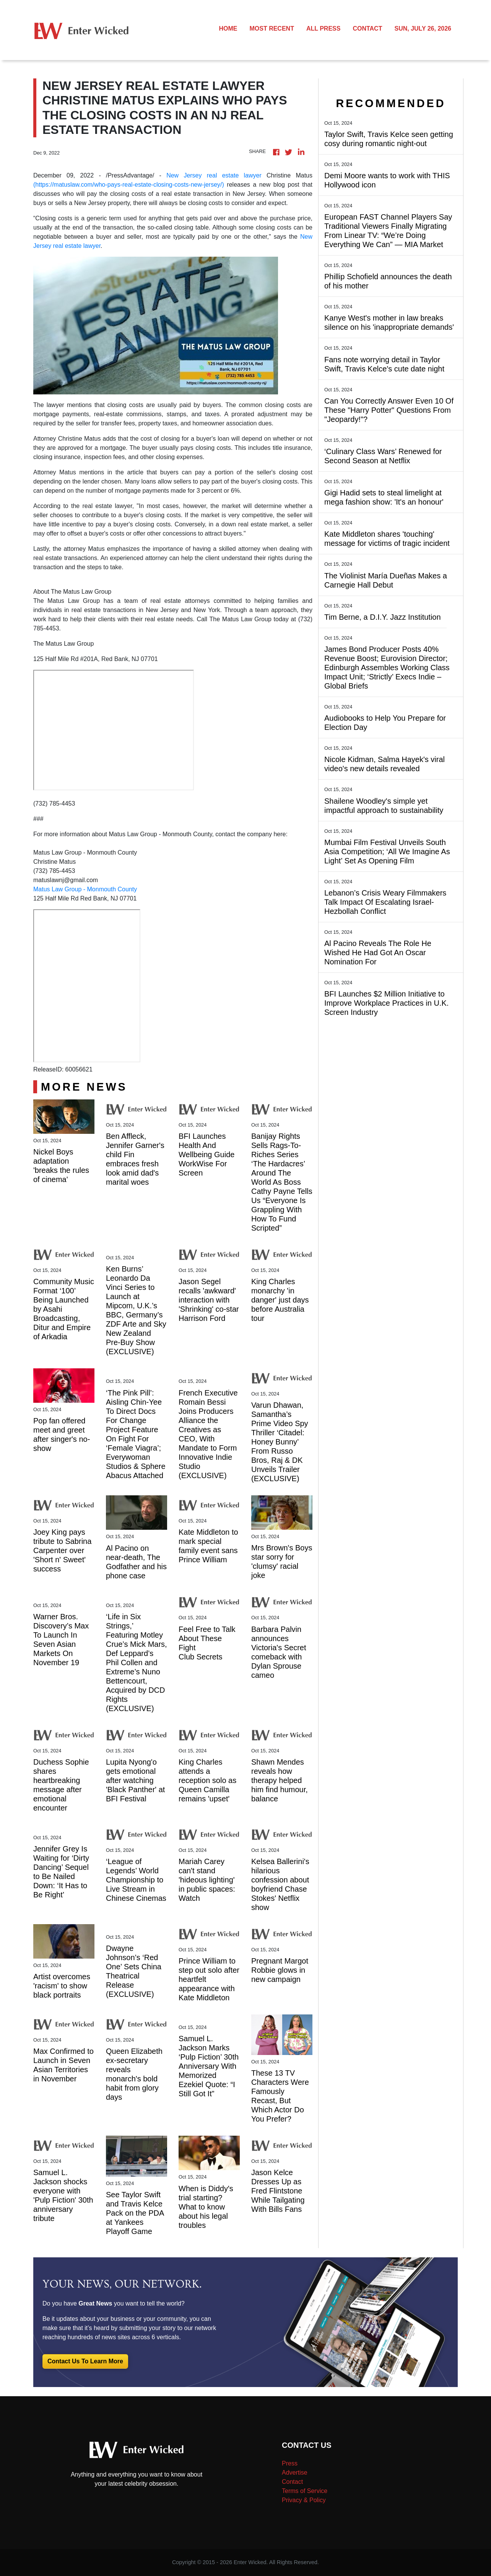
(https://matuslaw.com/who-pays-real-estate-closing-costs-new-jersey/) (128, 184)
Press (290, 2463)
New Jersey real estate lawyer (214, 175)
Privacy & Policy (304, 2500)
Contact (292, 2481)
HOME (228, 28)
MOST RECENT (271, 28)
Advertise (294, 2472)
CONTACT (367, 28)
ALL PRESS (323, 28)
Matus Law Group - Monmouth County (85, 889)
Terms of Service (304, 2491)
